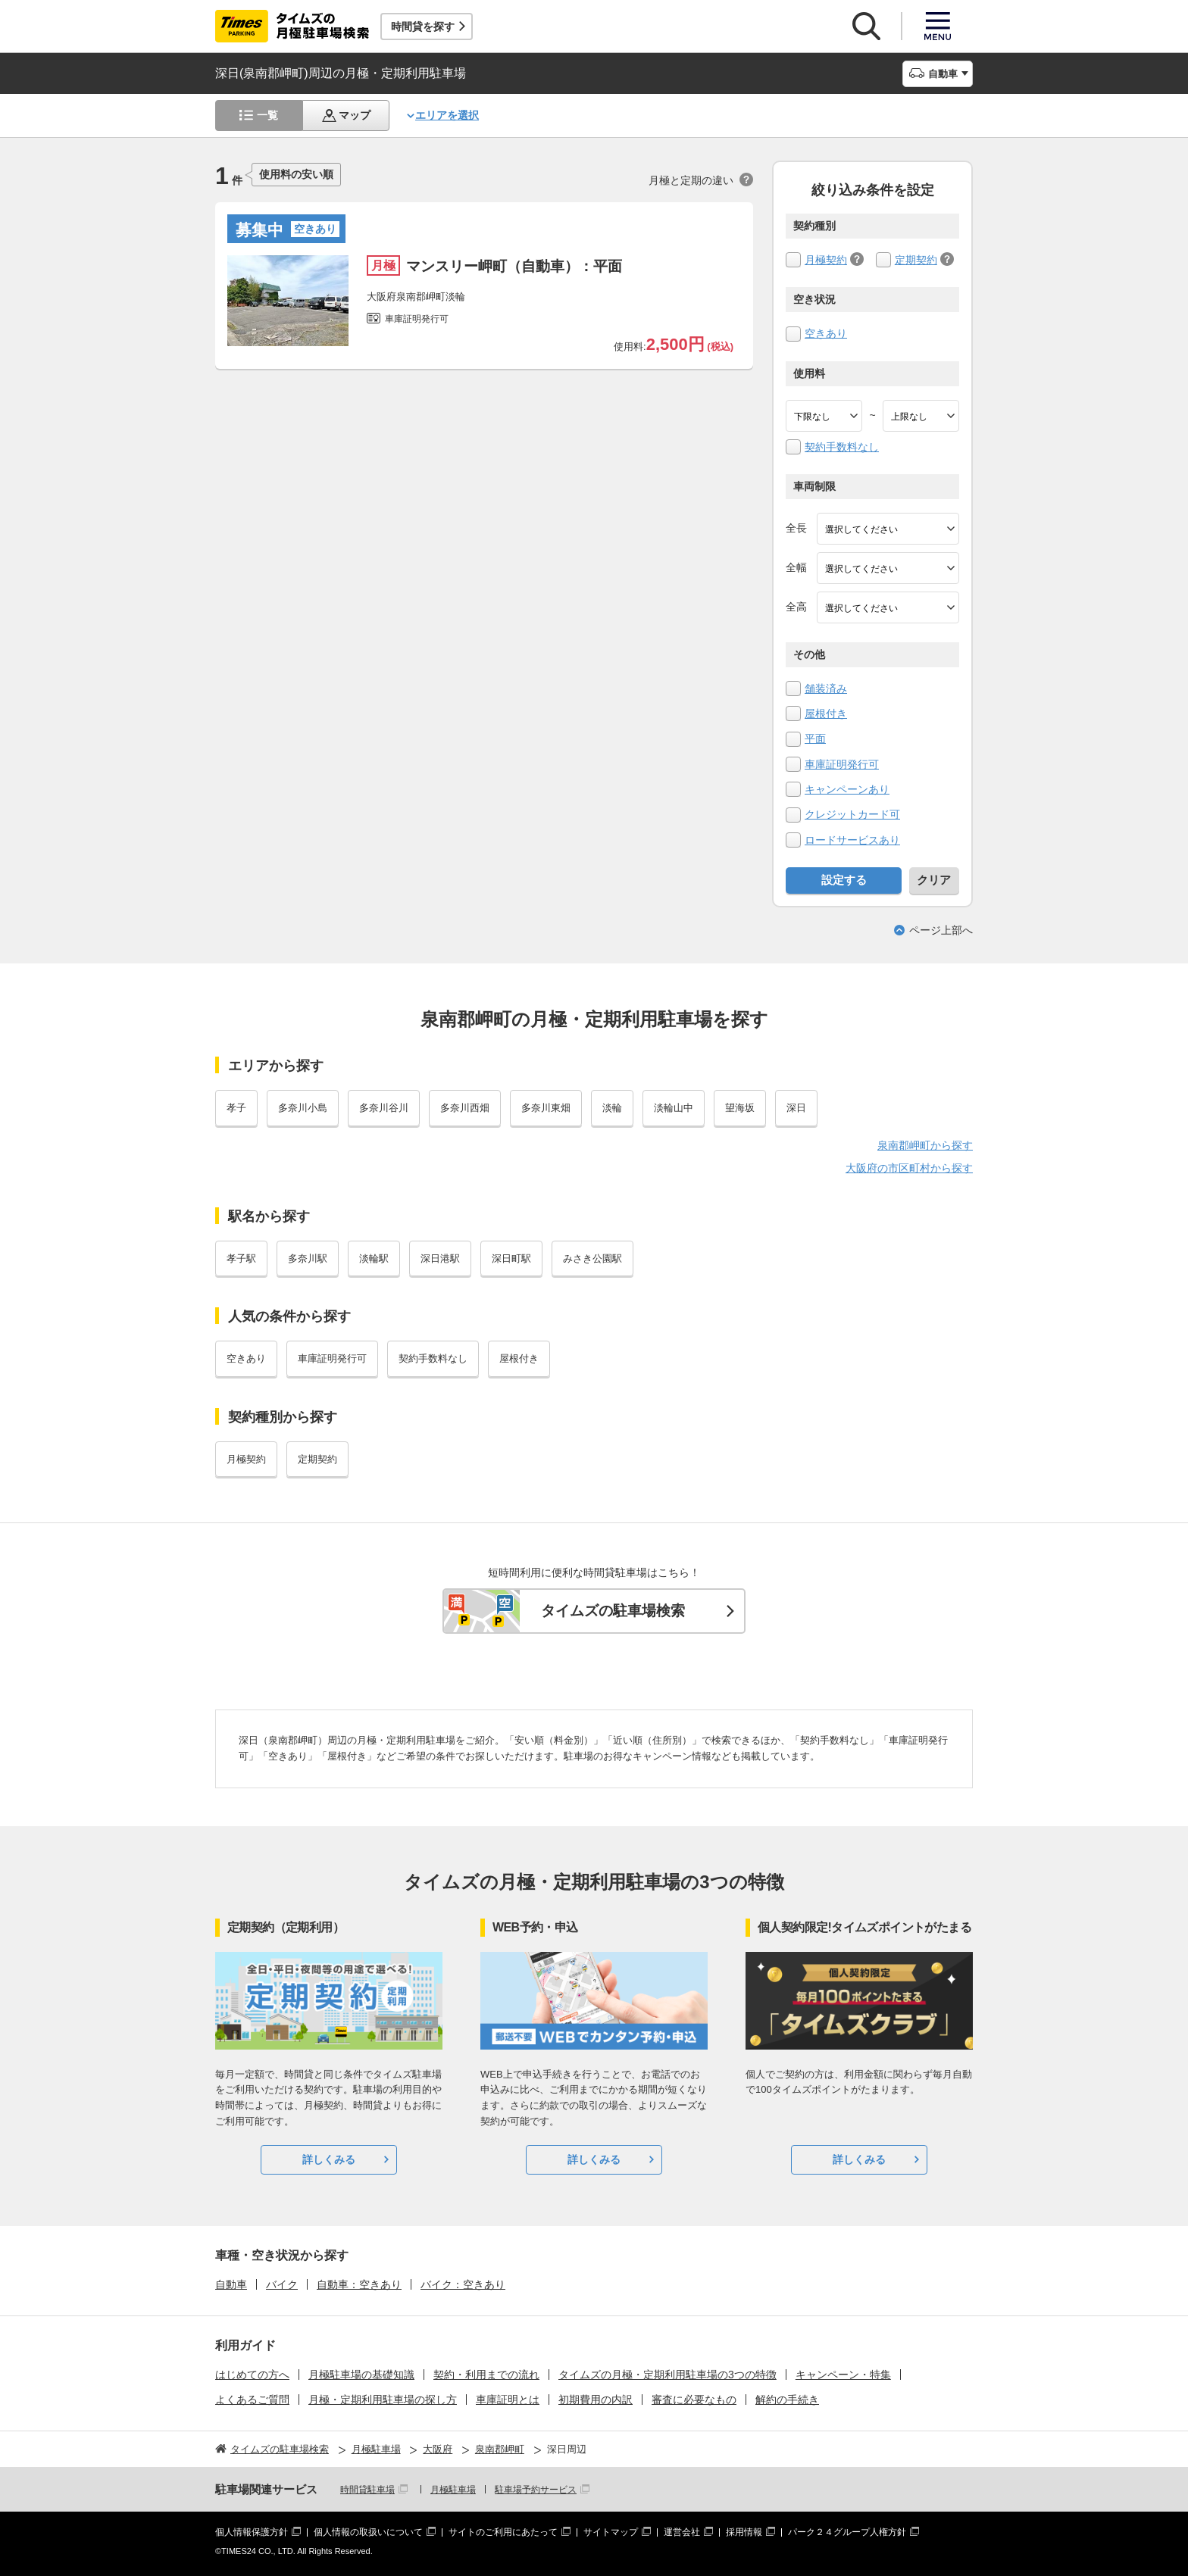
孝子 (236, 1107)
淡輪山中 (673, 1107)
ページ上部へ (941, 930)
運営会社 (682, 2532)
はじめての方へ (252, 2374)
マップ (354, 115)
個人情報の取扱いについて (368, 2532)
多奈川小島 (302, 1107)
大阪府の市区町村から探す (909, 1168)
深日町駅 (511, 1258)
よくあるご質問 (252, 2399)
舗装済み (826, 688)
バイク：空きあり (462, 2284)
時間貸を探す (423, 26)
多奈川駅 (307, 1258)
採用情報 (744, 2532)
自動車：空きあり (359, 2284)
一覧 (267, 115)
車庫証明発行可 (842, 764)
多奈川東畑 (546, 1107)
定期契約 (916, 260)
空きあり (826, 333)
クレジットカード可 (852, 814)
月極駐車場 (453, 2489)
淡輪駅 (374, 1258)
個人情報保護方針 (251, 2532)
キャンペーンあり (847, 789)
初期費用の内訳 (595, 2399)
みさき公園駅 (592, 1258)
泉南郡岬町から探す (925, 1145)
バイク (282, 2284)
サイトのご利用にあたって (503, 2532)
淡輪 (612, 1107)
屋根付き (826, 713)
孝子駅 (241, 1258)
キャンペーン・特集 (843, 2374)
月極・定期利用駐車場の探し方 (382, 2399)
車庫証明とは (507, 2399)
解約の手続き (787, 2399)
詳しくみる (328, 2159)
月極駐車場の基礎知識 (361, 2374)
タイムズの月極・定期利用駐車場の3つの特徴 (667, 2374)
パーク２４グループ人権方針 (847, 2532)
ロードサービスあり (852, 840)
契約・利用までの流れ (486, 2374)
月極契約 (826, 260)
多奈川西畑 (464, 1107)
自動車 (231, 2284)
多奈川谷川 (383, 1107)
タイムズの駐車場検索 (613, 1611)
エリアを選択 (447, 115)
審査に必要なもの (694, 2399)
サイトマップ (610, 2532)
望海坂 (740, 1107)
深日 (796, 1107)
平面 (815, 738)
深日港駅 (440, 1258)
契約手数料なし (842, 447)
